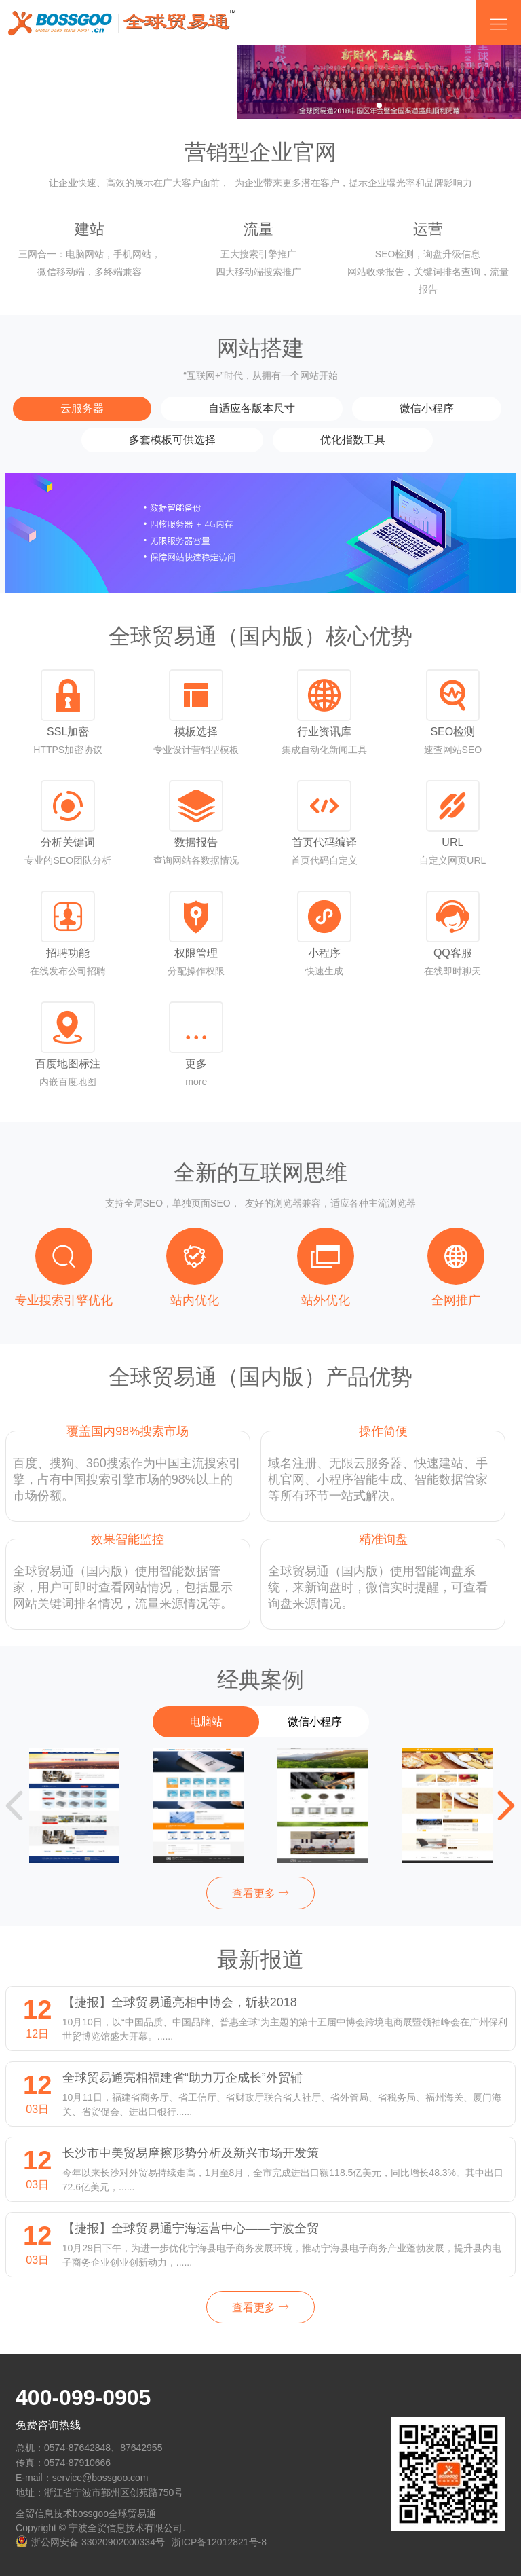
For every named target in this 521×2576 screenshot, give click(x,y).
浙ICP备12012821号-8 (219, 2542)
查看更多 (260, 1893)
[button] (506, 1805)
